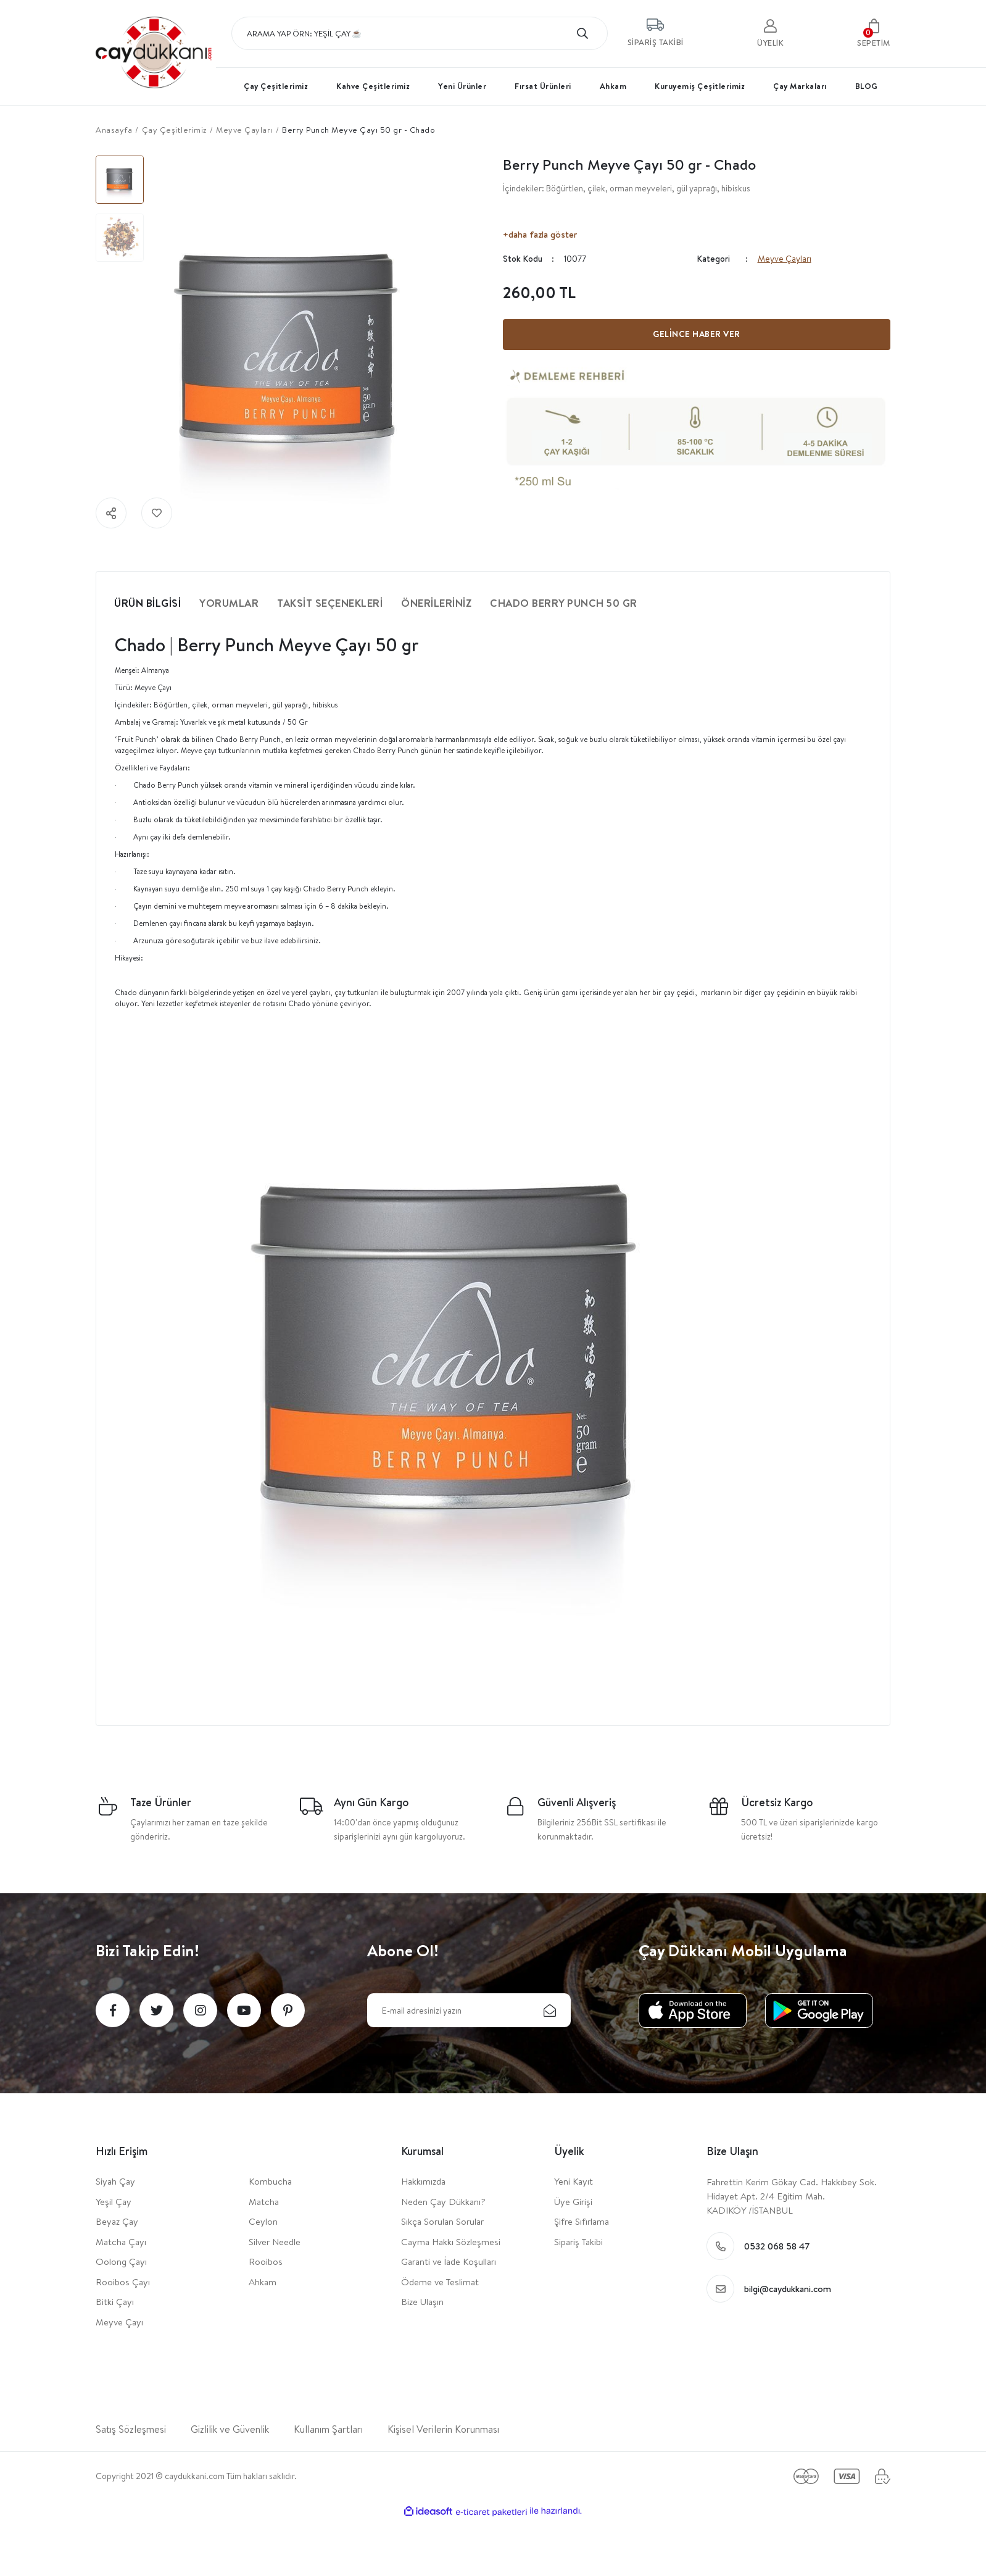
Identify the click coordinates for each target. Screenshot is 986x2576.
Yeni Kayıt (573, 2181)
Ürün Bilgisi (147, 603)
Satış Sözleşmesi (131, 2429)
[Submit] (550, 2010)
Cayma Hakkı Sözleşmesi (450, 2241)
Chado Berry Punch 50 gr (563, 603)
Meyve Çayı (119, 2321)
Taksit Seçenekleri (330, 603)
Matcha (264, 2201)
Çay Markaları (800, 85)
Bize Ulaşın (422, 2301)
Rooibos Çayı (123, 2281)
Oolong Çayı (121, 2261)
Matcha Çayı (121, 2241)
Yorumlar (229, 603)
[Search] (419, 33)
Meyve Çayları (784, 258)
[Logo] (154, 50)
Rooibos (266, 2261)
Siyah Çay (115, 2181)
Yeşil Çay (113, 2201)
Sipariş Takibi (578, 2241)
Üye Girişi (573, 2201)
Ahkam (262, 2281)
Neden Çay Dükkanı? (443, 2201)
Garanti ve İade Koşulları (448, 2261)
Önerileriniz (436, 603)
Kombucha (270, 2181)
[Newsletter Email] (469, 2010)
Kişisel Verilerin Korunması (443, 2429)
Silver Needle (274, 2241)
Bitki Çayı (115, 2301)
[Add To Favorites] (156, 513)
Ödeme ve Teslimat (440, 2281)
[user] (770, 33)
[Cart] (873, 33)
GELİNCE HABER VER (696, 334)
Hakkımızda (423, 2181)
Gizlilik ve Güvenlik (230, 2429)
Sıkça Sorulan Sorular (442, 2221)
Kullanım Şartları (328, 2429)
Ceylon (263, 2221)
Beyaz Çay (117, 2221)
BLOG (866, 85)
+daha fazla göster (540, 234)
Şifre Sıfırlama (581, 2221)
